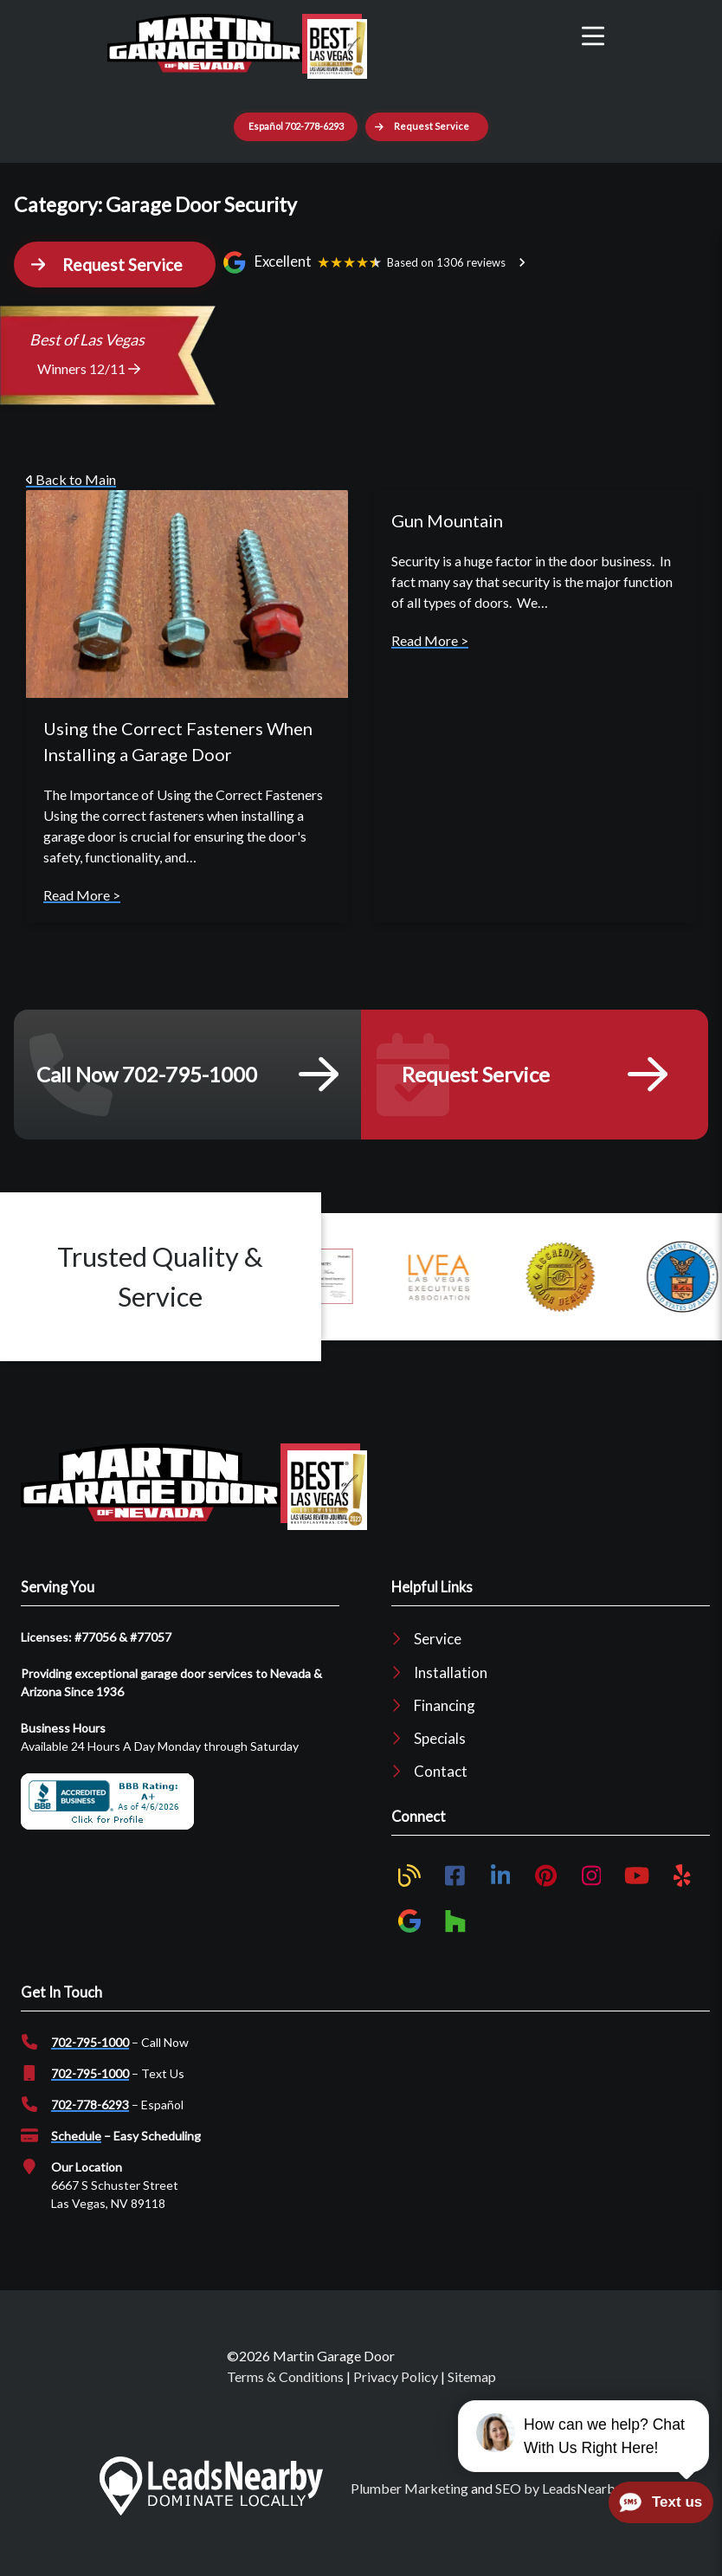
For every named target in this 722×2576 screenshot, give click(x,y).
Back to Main (71, 479)
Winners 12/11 (88, 368)
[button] (426, 127)
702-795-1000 (90, 2042)
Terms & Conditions (285, 2376)
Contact (440, 1771)
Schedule (76, 2135)
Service (437, 1639)
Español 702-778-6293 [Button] (296, 126)
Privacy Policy (395, 2376)
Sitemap (472, 2376)
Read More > (81, 895)
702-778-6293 (90, 2104)
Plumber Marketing (409, 2488)
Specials (440, 1738)
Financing (444, 1705)
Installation (450, 1672)
